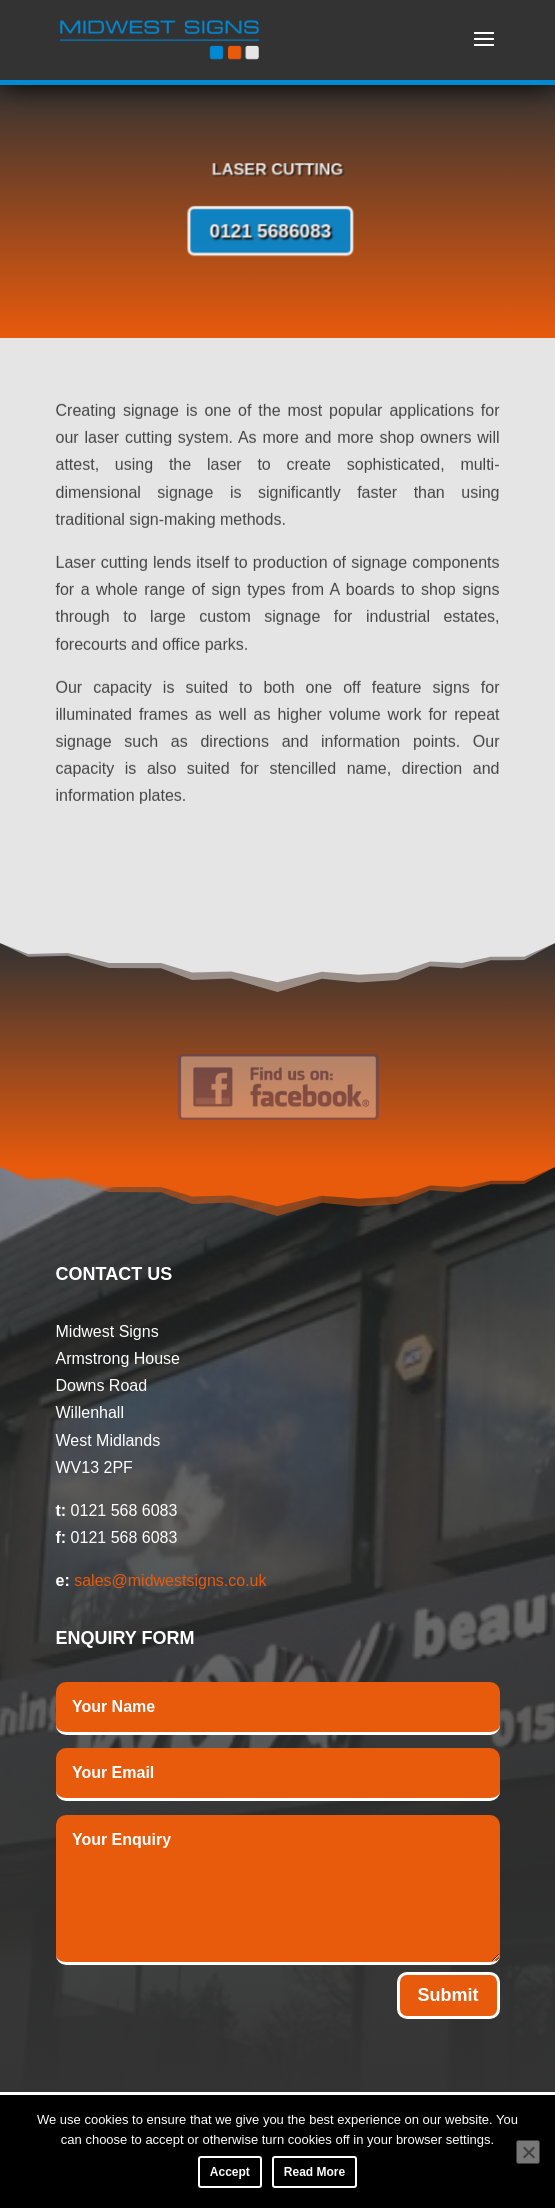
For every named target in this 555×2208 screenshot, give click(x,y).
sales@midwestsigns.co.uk (170, 1580)
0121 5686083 (271, 230)
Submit (448, 1995)
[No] (528, 2152)
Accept (230, 2172)
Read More (314, 2172)
